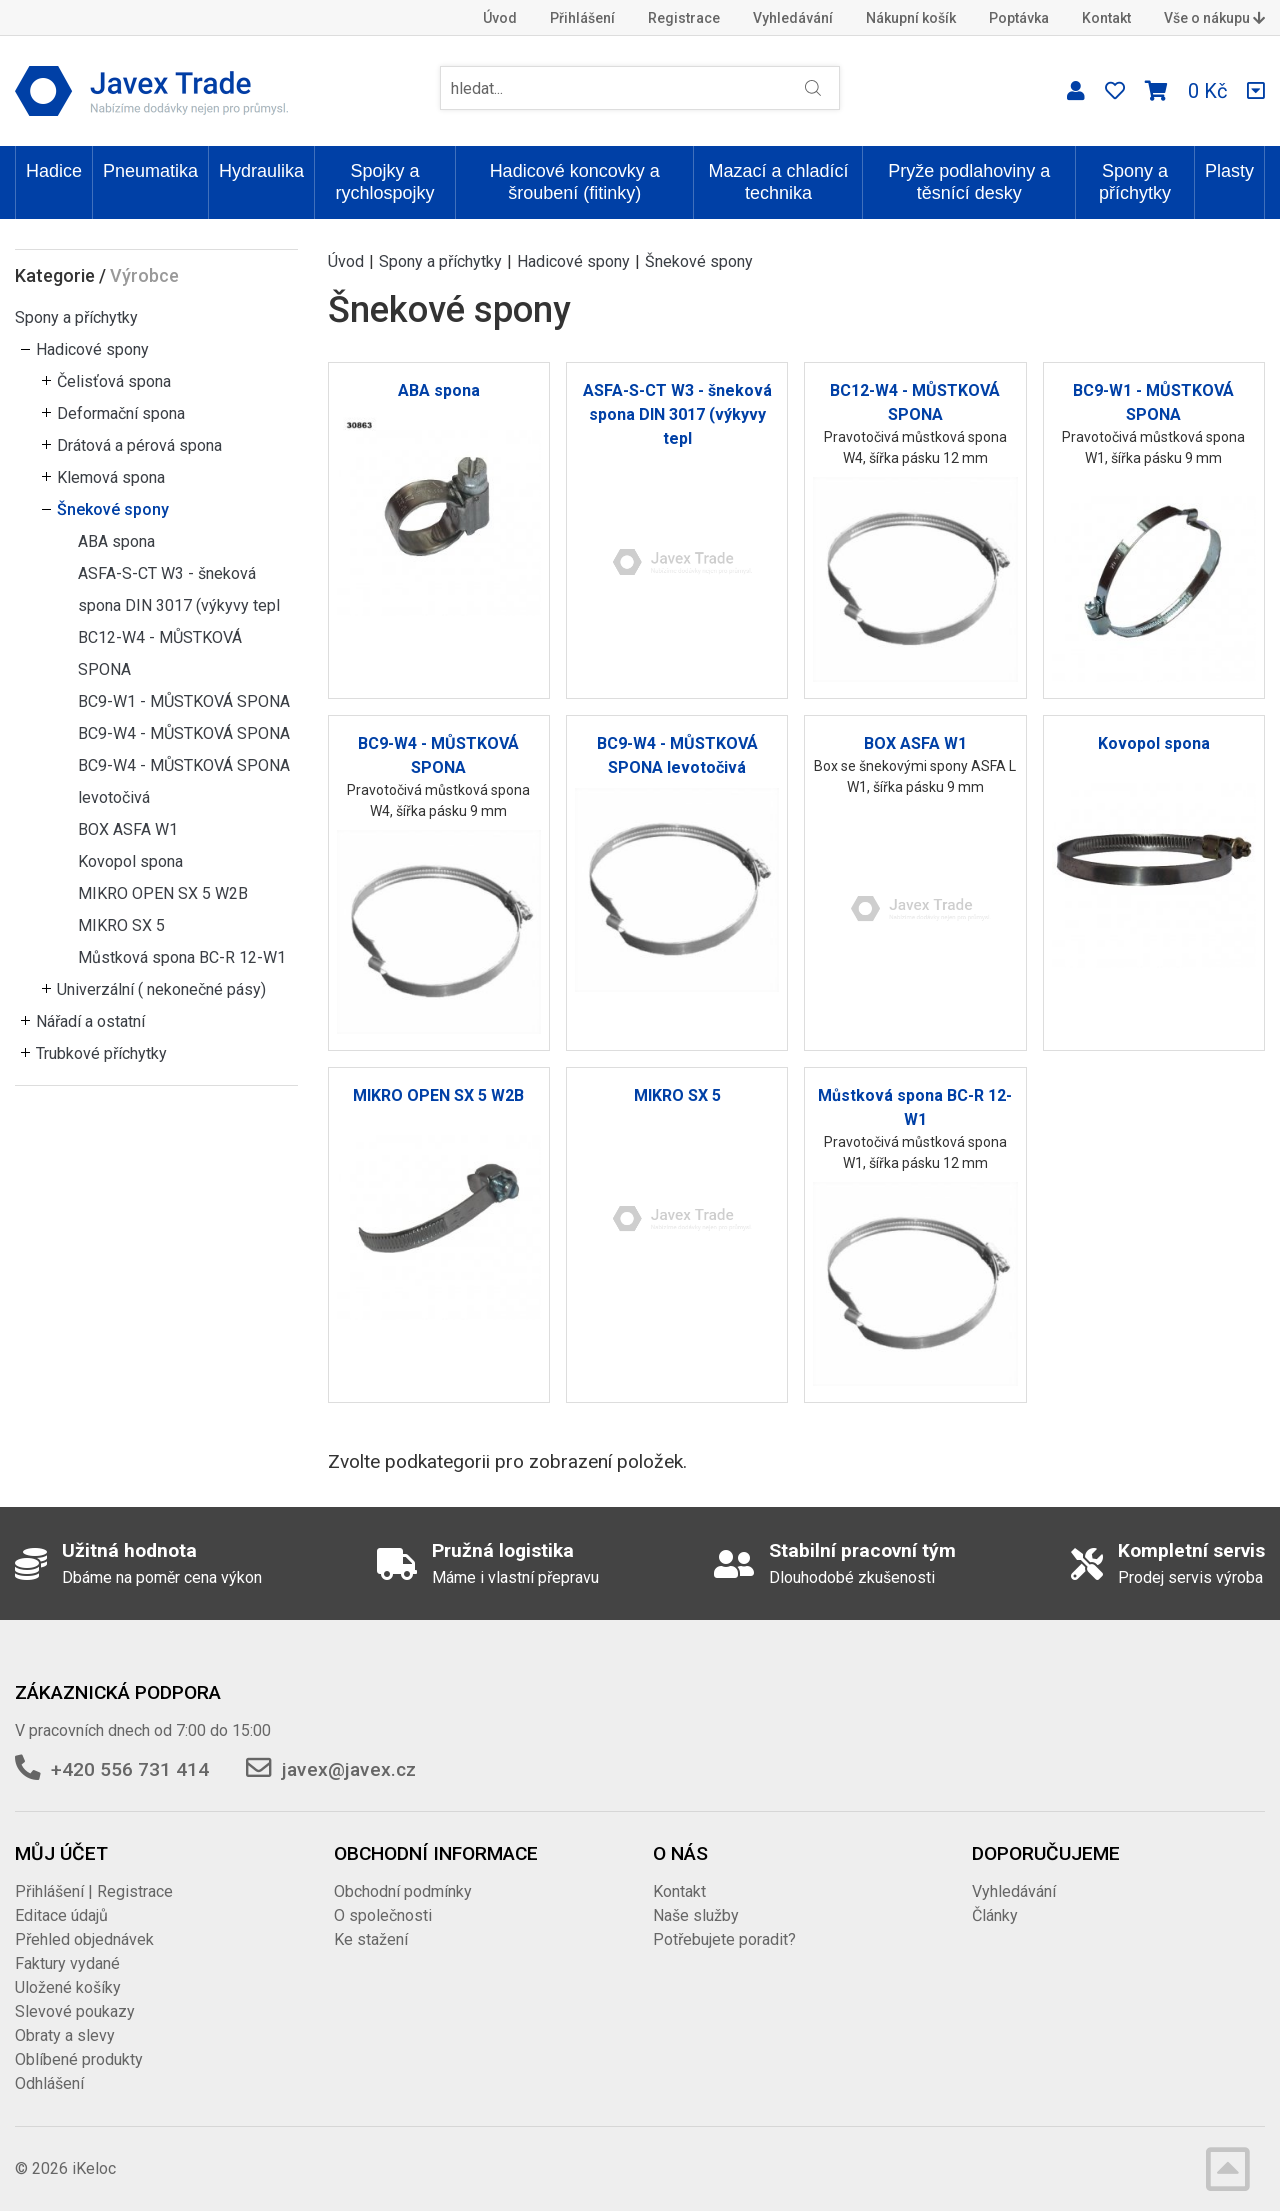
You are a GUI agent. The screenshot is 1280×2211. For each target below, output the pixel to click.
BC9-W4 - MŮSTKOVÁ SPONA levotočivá (184, 781)
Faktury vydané (67, 1963)
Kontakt (1106, 18)
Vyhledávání (793, 18)
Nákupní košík (911, 18)
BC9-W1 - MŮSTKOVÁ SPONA (184, 701)
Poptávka (1019, 18)
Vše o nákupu (1214, 18)
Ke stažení (371, 1939)
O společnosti (383, 1915)
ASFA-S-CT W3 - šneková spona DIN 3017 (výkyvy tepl (179, 589)
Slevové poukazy (75, 2011)
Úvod (500, 18)
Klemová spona (111, 477)
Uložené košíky (68, 1987)
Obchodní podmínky (403, 1891)
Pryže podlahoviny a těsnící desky (969, 182)
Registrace (684, 18)
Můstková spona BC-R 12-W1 (182, 957)
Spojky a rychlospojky (385, 182)
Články (995, 1915)
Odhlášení (49, 2083)
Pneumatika (150, 171)
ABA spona (116, 541)
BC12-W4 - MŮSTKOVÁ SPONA (160, 653)
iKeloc (94, 2168)
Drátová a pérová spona (139, 445)
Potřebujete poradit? (724, 1939)
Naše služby (696, 1915)
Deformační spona (121, 413)
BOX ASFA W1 (128, 829)
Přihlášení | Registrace (94, 1891)
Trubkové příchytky (101, 1053)
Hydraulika (261, 171)
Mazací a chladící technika (778, 182)
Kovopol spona (130, 861)
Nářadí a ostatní (90, 1021)
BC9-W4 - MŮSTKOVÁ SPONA (184, 733)
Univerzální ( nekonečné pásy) (161, 989)
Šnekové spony (113, 509)
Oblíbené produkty (79, 2059)
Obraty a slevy (65, 2035)
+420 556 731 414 (130, 1769)
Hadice (54, 171)
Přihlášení (582, 18)
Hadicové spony (92, 349)
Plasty (1229, 171)
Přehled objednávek (84, 1939)
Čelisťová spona (114, 381)
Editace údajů (61, 1915)
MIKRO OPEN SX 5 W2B (163, 893)
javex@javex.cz (349, 1769)
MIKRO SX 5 (121, 925)
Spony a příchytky (1135, 182)
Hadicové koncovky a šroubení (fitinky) (575, 182)
